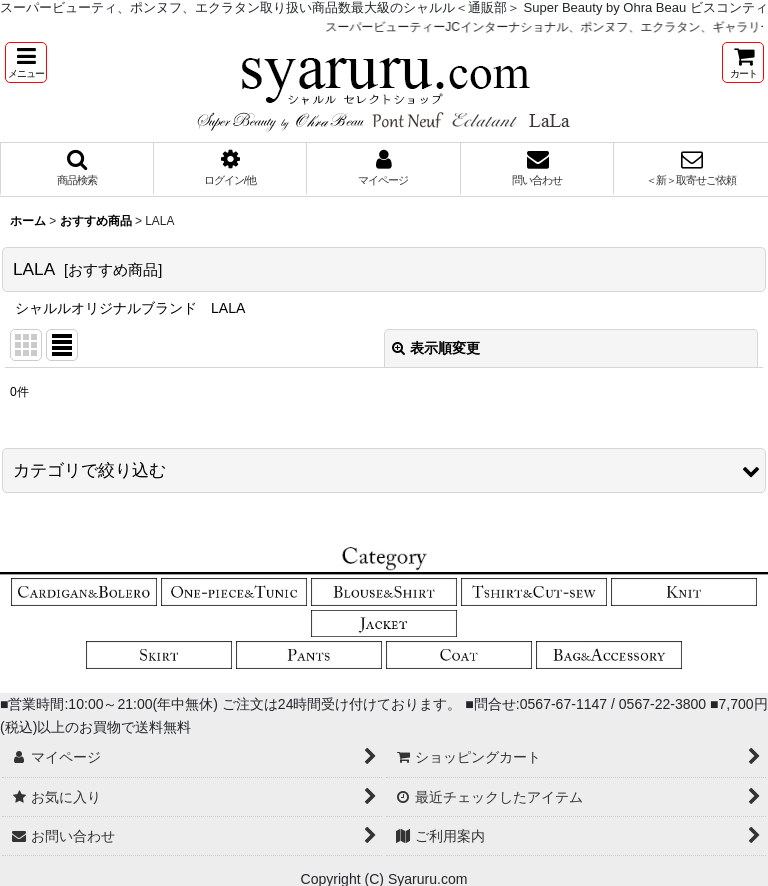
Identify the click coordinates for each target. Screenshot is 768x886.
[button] (26, 62)
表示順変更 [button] (436, 348)
